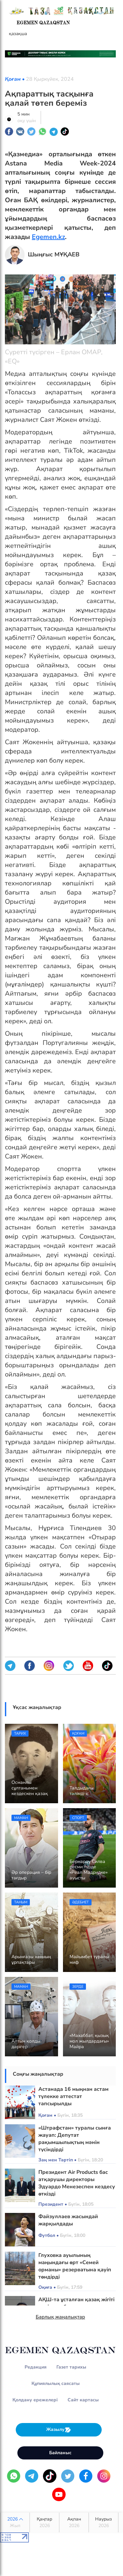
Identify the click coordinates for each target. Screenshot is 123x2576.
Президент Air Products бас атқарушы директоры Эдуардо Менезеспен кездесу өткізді (76, 2183)
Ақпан (74, 2522)
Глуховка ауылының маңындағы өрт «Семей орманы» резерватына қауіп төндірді (74, 2266)
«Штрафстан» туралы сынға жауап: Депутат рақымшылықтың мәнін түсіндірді (74, 2138)
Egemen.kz (48, 236)
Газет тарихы (71, 2367)
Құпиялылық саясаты (55, 2383)
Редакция (36, 2367)
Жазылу (58, 2429)
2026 (15, 2522)
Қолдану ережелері (35, 2400)
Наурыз (103, 2522)
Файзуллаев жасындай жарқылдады (68, 2220)
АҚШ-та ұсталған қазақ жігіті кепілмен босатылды (76, 2303)
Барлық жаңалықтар (60, 2317)
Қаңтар (44, 2522)
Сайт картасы (83, 2400)
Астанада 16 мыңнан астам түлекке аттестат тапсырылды (73, 2096)
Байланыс (60, 2453)
